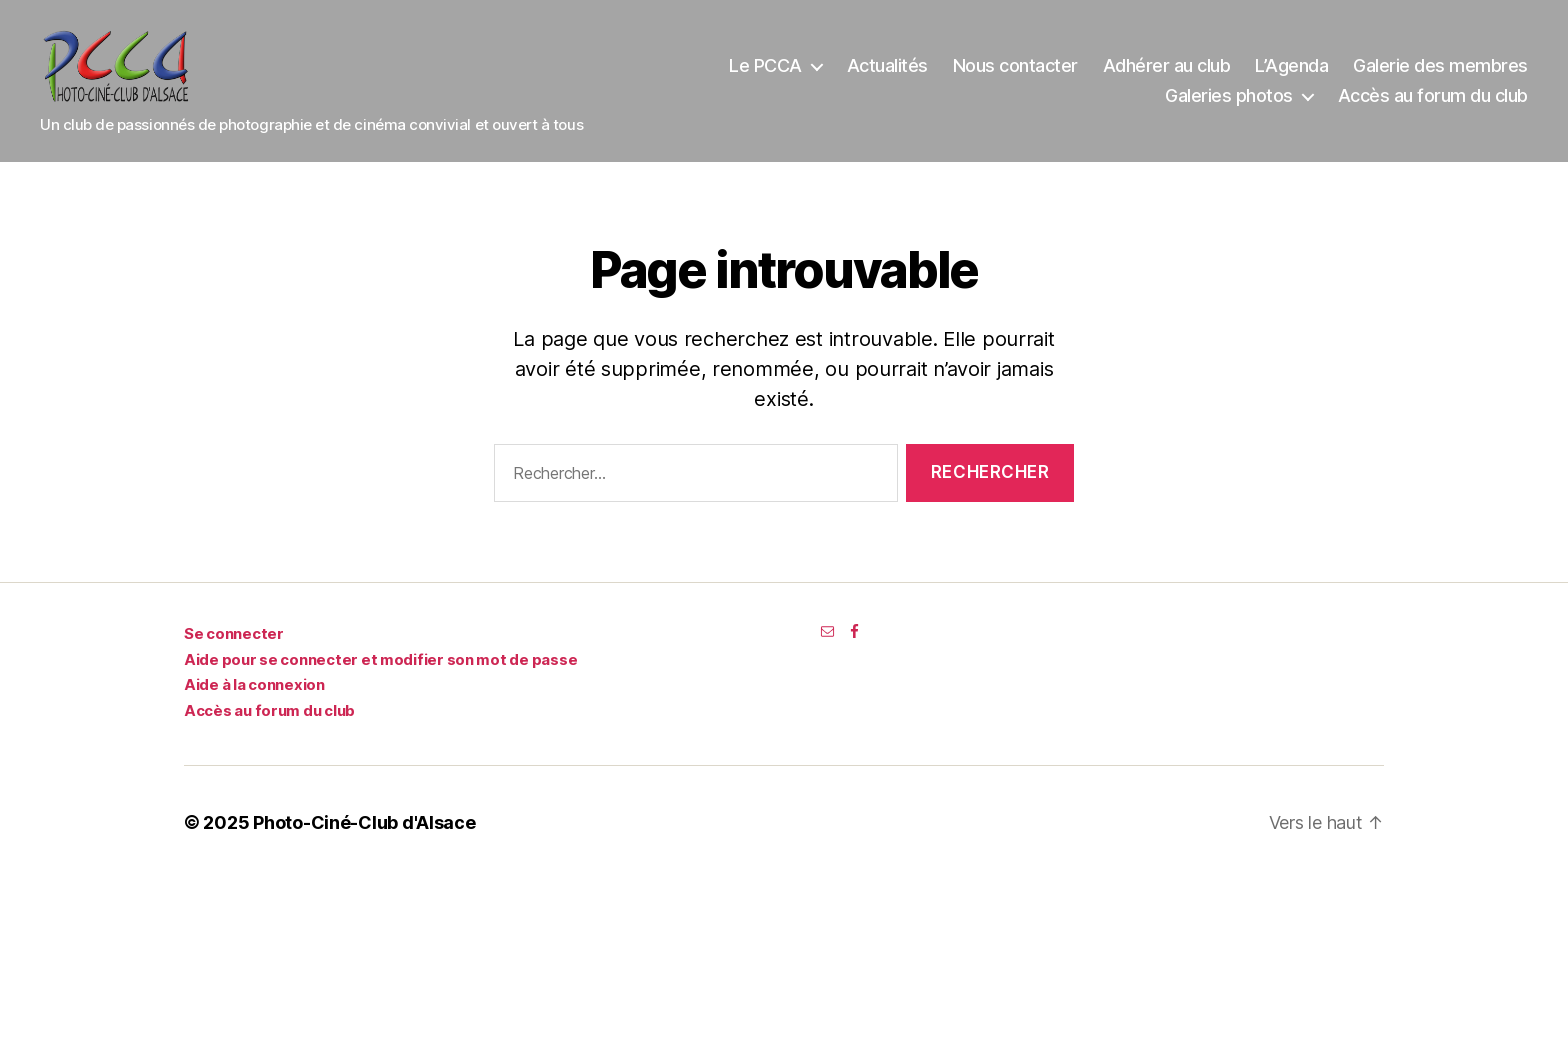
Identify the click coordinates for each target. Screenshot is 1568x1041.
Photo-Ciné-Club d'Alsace (364, 836)
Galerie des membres (1440, 72)
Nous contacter (1015, 72)
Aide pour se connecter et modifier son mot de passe (380, 672)
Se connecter (234, 647)
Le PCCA (765, 72)
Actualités (887, 72)
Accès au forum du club (1433, 102)
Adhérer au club (1167, 72)
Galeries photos (1229, 102)
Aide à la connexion (254, 698)
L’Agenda (1291, 72)
